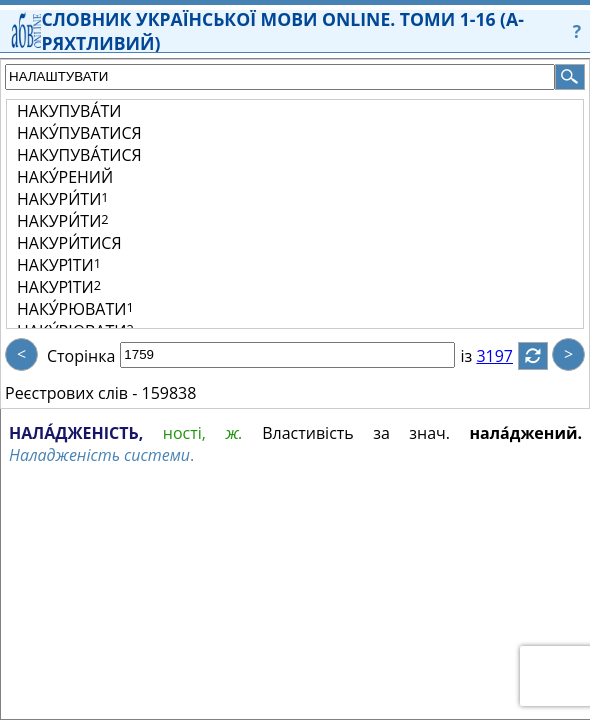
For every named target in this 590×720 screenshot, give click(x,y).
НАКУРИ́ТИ (63, 199)
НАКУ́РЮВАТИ (75, 309)
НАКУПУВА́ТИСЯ (79, 155)
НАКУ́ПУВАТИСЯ (79, 133)
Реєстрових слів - (71, 393)
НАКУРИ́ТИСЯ (69, 243)
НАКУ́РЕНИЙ (65, 177)
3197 (506, 356)
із (478, 356)
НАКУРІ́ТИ (59, 265)
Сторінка (81, 356)
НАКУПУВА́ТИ (69, 111)
